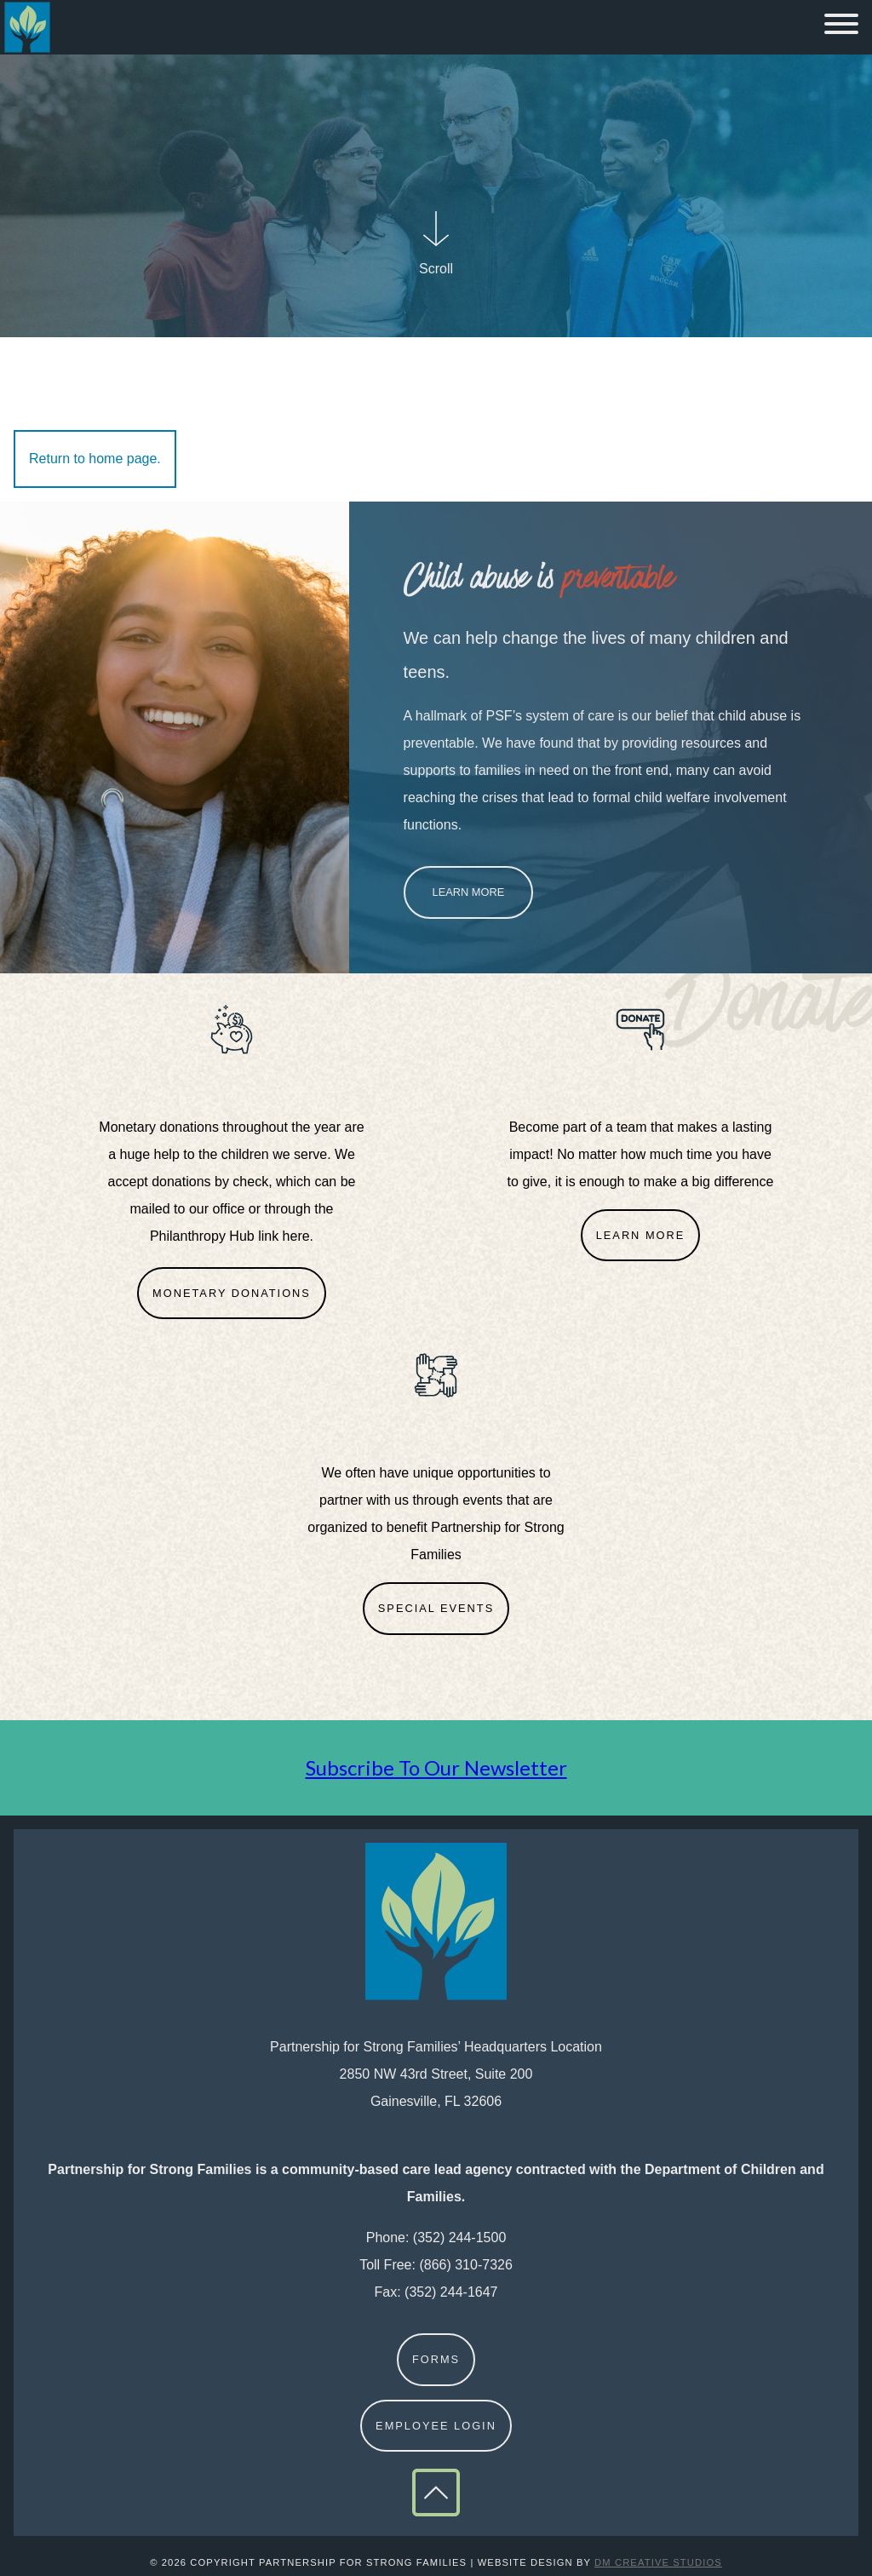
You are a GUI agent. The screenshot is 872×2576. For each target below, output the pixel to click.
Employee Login (436, 2425)
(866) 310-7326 (465, 2265)
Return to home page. (95, 458)
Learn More (469, 892)
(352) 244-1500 (459, 2237)
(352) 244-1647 (450, 2292)
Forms (436, 2359)
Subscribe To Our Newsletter (436, 1767)
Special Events (436, 1608)
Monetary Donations (231, 1293)
